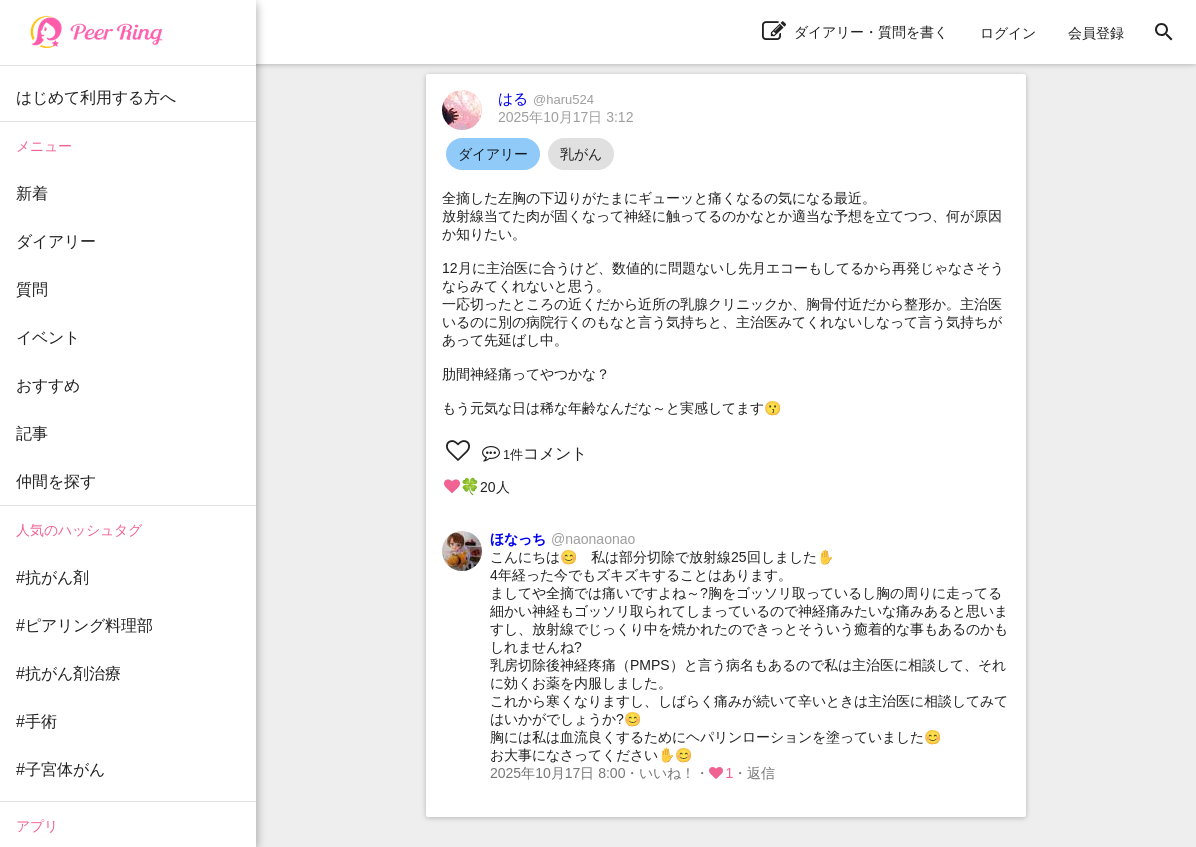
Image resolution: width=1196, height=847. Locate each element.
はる (546, 98)
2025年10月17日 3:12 (565, 117)
